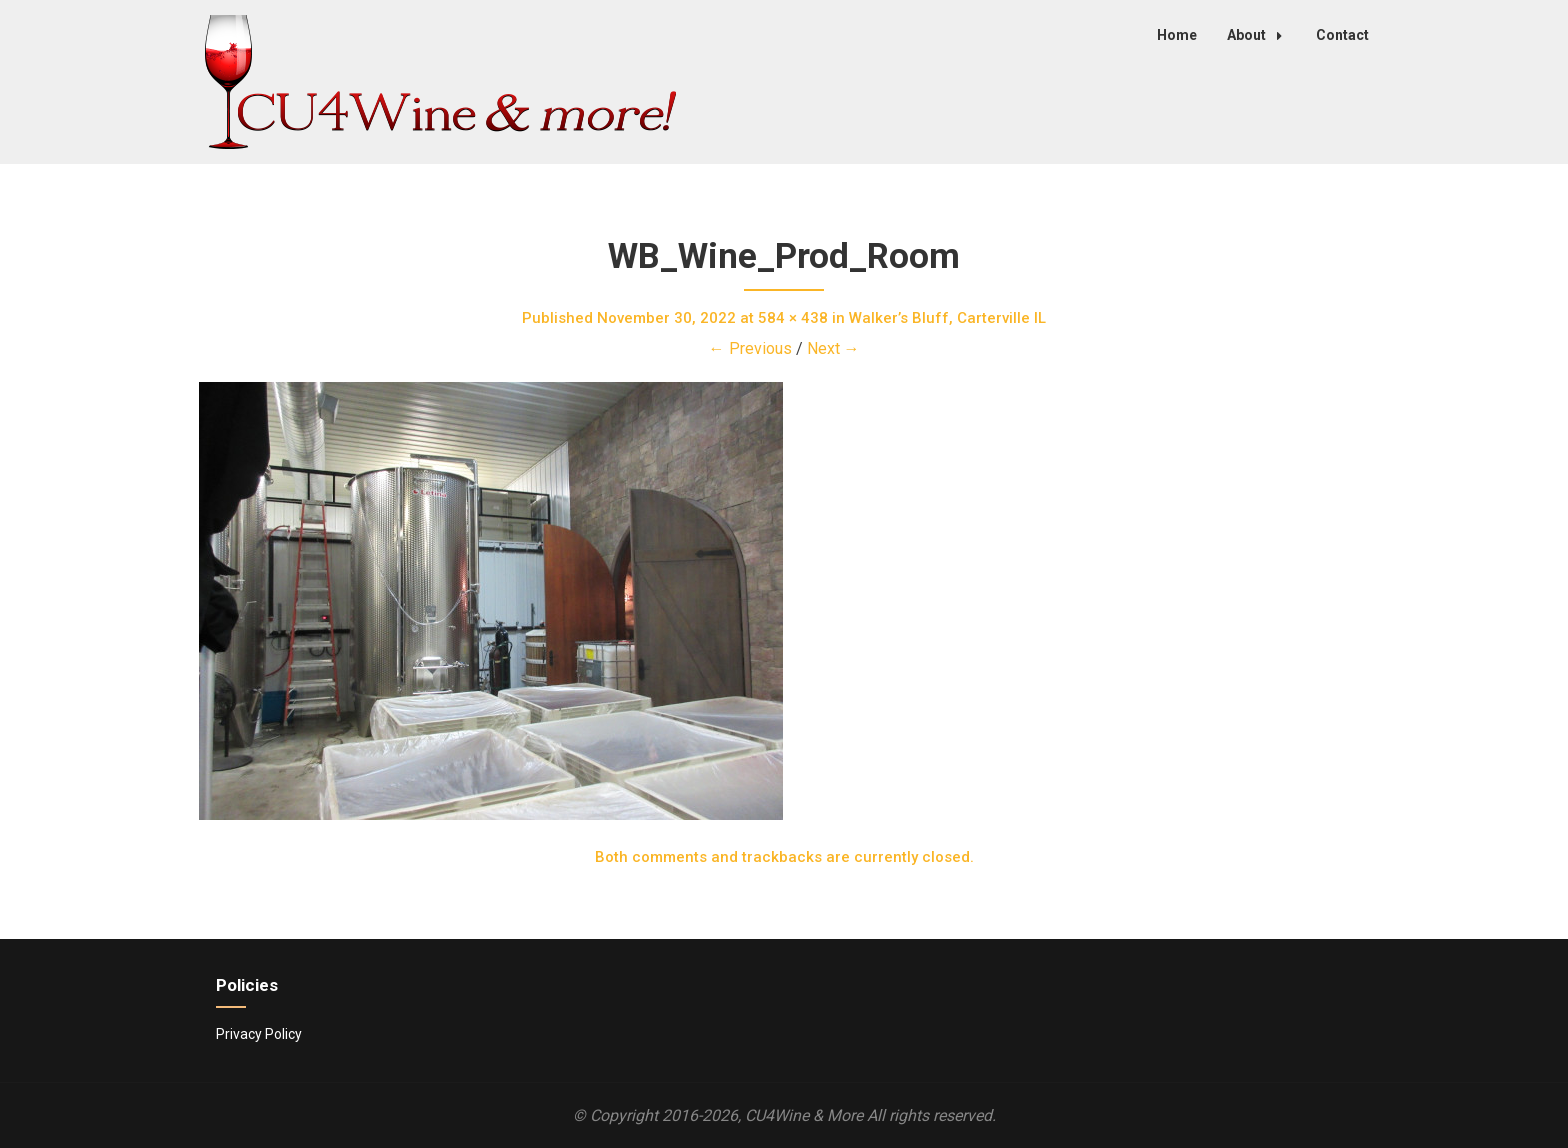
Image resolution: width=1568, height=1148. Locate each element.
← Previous (750, 348)
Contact (1342, 35)
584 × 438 (793, 318)
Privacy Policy (259, 1034)
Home (1177, 35)
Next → (833, 348)
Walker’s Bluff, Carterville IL (947, 318)
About (1260, 35)
